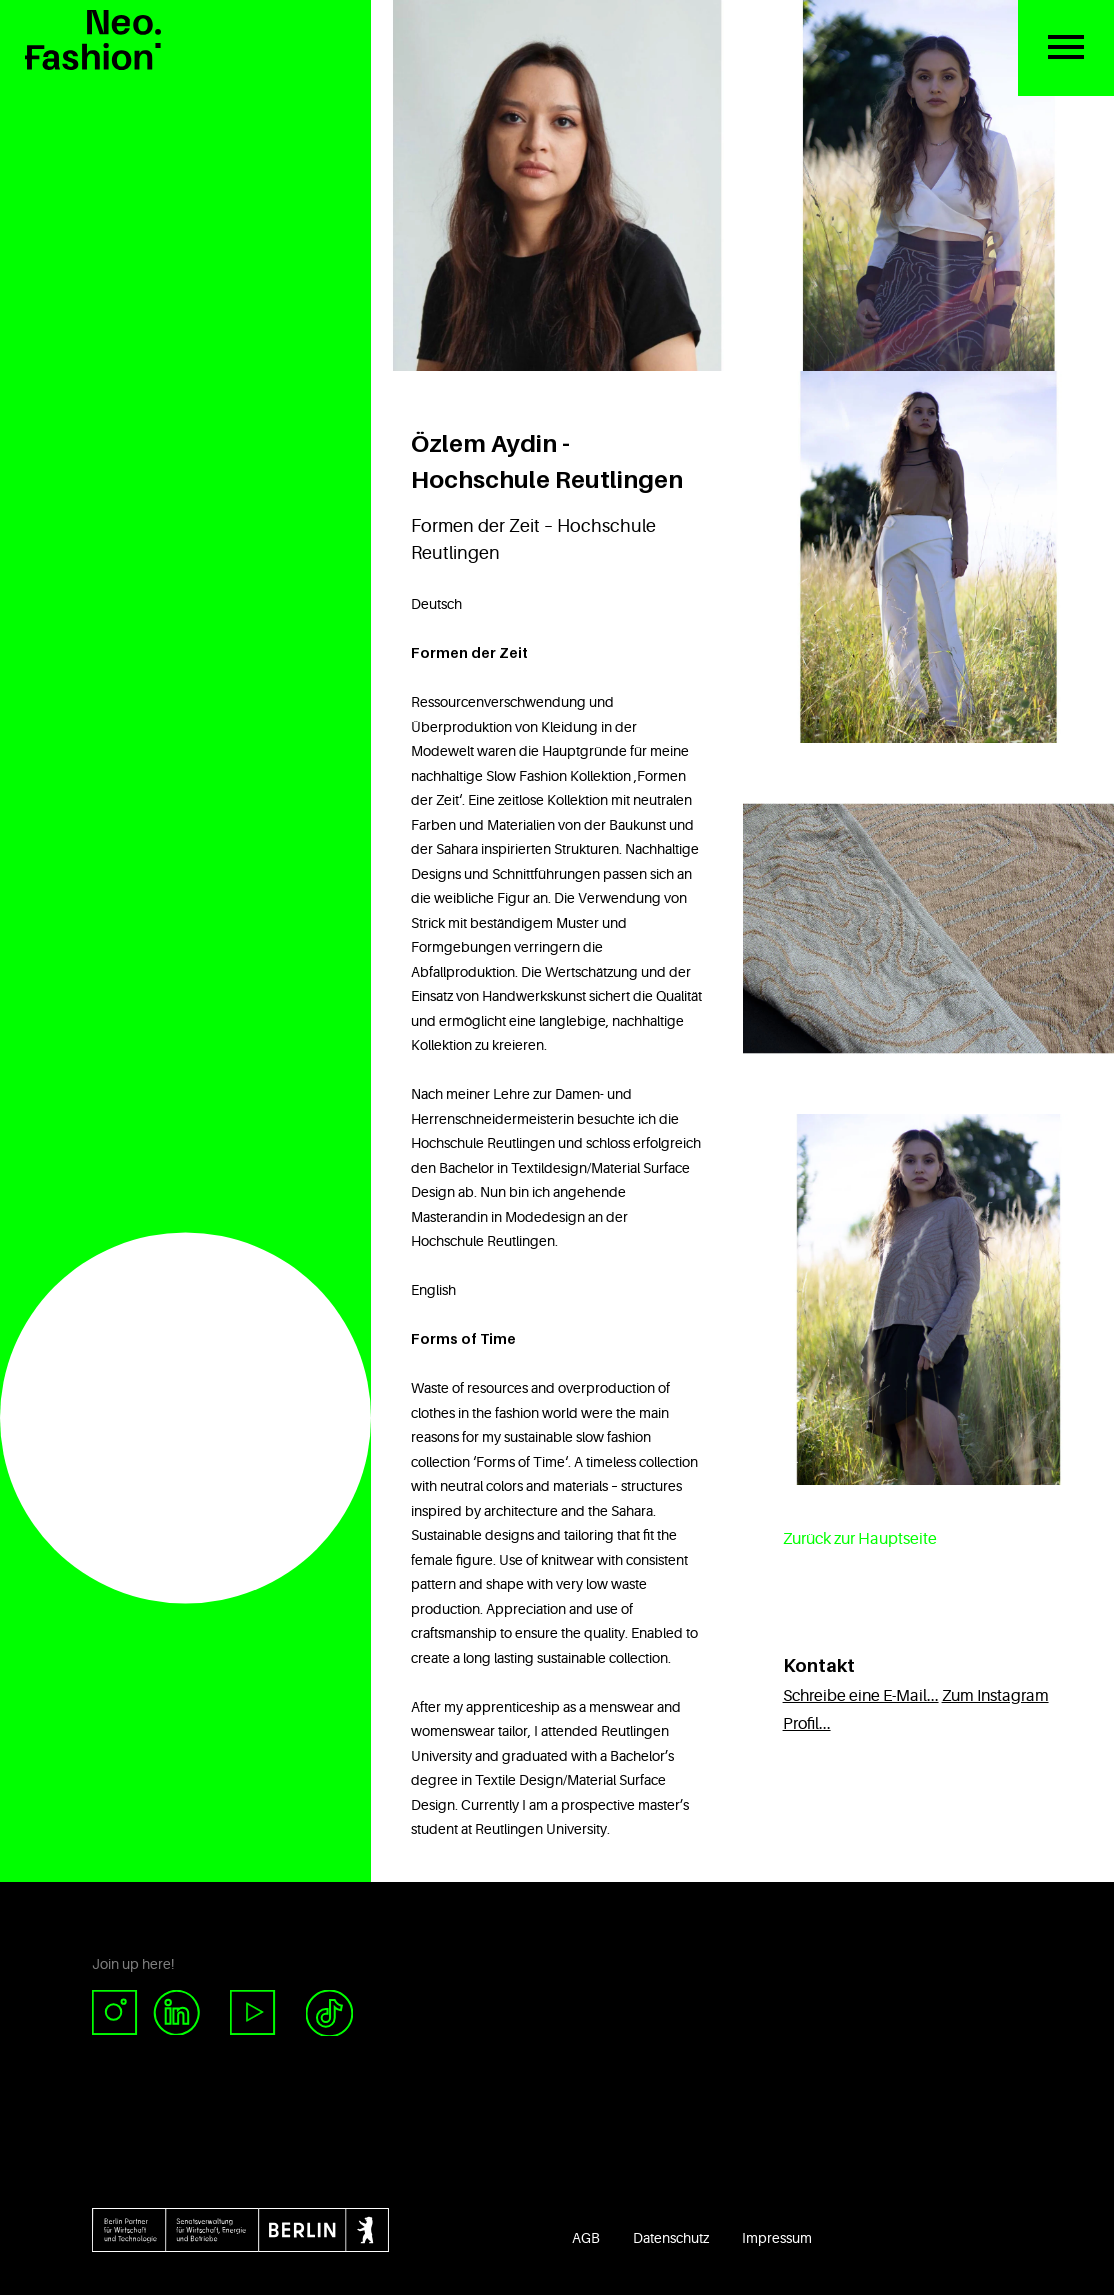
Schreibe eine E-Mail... (861, 1696)
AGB (586, 2238)
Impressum (777, 2238)
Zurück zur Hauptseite (860, 1539)
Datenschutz (671, 2238)
